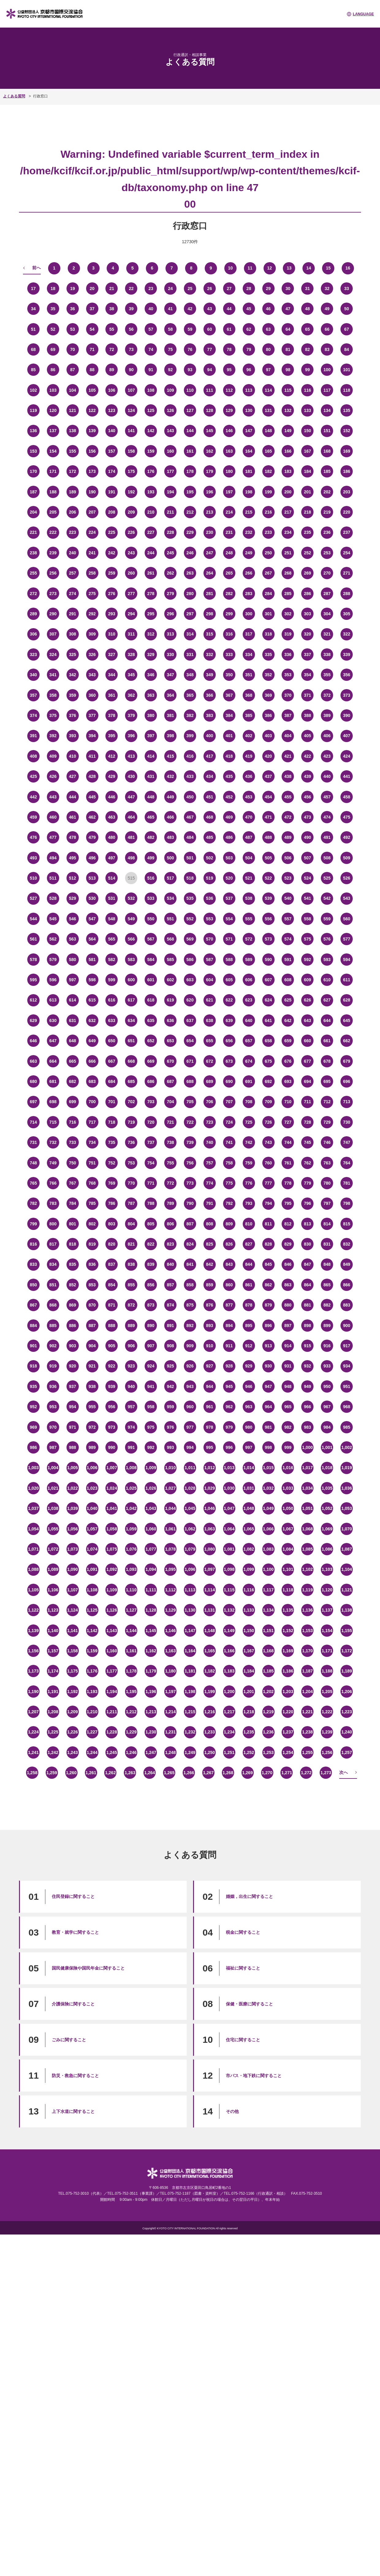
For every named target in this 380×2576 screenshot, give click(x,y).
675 (268, 1061)
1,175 (72, 1671)
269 (307, 573)
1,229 (131, 1731)
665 (72, 1061)
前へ (36, 267)
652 (150, 1040)
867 (33, 1305)
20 (92, 288)
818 (72, 1244)
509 (346, 857)
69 (53, 349)
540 (287, 898)
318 (268, 634)
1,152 (288, 1630)
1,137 (327, 1610)
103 (52, 390)
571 (229, 939)
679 (346, 1061)
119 (33, 410)
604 (209, 979)
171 (52, 471)
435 (229, 776)
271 (346, 573)
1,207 (33, 1711)
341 (52, 674)
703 (150, 1101)
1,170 (307, 1650)
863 (287, 1284)
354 (307, 674)
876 (209, 1305)
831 (327, 1244)
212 (189, 512)
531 (111, 898)
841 (189, 1264)
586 (189, 959)
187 (33, 491)
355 (327, 674)
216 (268, 512)
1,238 (307, 1731)
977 (189, 1427)
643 (307, 1020)
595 (33, 979)
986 (33, 1447)
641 (268, 1020)
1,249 (189, 1752)
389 (327, 715)
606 (248, 979)
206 (72, 512)
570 (209, 939)
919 (52, 1365)
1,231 (170, 1731)
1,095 (170, 1569)
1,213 (151, 1711)
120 (52, 410)
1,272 (306, 1772)
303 (307, 613)
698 (52, 1101)
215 (248, 512)
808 (209, 1223)
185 (327, 471)
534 (170, 898)
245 (170, 552)
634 (131, 1020)
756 (189, 1162)
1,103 (327, 1569)
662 (346, 1040)
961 (209, 1406)
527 (33, 898)
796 (307, 1203)
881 (307, 1305)
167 (307, 451)
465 (150, 817)
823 (170, 1244)
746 (327, 1142)
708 (248, 1101)
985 (346, 1427)
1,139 (33, 1630)
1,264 (149, 1772)
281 (209, 593)
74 (150, 349)
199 (268, 491)
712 (327, 1101)
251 (287, 552)
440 (327, 776)
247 (209, 552)
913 (268, 1345)
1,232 (189, 1731)
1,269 (247, 1772)
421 (287, 756)
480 (111, 837)
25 (190, 288)
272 (33, 593)
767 (72, 1183)
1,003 (33, 1467)
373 (346, 695)
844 (248, 1264)
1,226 (72, 1731)
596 (52, 979)
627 (327, 1000)
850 (33, 1284)
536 (209, 898)
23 (150, 288)
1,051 (307, 1508)
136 (33, 430)
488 (268, 837)
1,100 (268, 1569)
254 (346, 552)
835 (72, 1264)
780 (327, 1183)
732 (52, 1142)
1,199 (209, 1691)
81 (288, 349)
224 (92, 532)
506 (287, 857)
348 (189, 674)
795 (287, 1203)
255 (33, 573)
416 (189, 756)
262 (170, 573)
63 (268, 329)
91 (150, 369)
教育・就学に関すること (75, 1932)
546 (72, 918)
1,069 (327, 1528)
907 (150, 1345)
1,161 (131, 1650)
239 (52, 552)
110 (189, 390)
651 (131, 1040)
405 (307, 735)
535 (189, 898)
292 (92, 613)
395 (111, 735)
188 (52, 491)
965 (287, 1406)
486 (229, 837)
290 (52, 613)
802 (92, 1223)
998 (268, 1447)
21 (111, 288)
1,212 (131, 1711)
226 (131, 532)
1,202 (268, 1691)
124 (131, 410)
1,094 (151, 1569)
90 (131, 369)
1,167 (248, 1650)
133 (307, 410)
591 (287, 959)
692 (268, 1081)
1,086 (327, 1549)
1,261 (91, 1772)
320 (307, 634)
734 (92, 1142)
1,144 (131, 1630)
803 (111, 1223)
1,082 (248, 1549)
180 (229, 471)
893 (209, 1325)
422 (307, 756)
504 (248, 857)
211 (170, 512)
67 (346, 329)
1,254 (288, 1752)
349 (209, 674)
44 (229, 308)
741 (229, 1142)
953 (52, 1406)
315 (209, 634)
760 (268, 1162)
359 (72, 695)
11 (250, 268)
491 (327, 837)
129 (229, 410)
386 (268, 715)
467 (189, 817)
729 (327, 1122)
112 (229, 390)
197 (229, 491)
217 (287, 512)
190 (92, 491)
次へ (343, 1772)
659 (287, 1040)
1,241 (33, 1752)
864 (307, 1284)
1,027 (170, 1488)
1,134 (268, 1610)
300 (248, 613)
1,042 (131, 1508)
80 (268, 349)
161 (189, 451)
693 (287, 1081)
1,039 (72, 1508)
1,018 (327, 1467)
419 (248, 756)
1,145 (151, 1630)
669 (150, 1061)
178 (189, 471)
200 (287, 491)
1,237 (288, 1731)
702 (131, 1101)
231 (229, 532)
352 (268, 674)
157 (111, 451)
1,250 (209, 1752)
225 (111, 532)
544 (33, 918)
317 (248, 634)
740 (209, 1142)
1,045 (189, 1508)
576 (327, 939)
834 (52, 1264)
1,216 (209, 1711)
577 (346, 939)
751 (92, 1162)
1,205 (327, 1691)
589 (248, 959)
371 (307, 695)
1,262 (110, 1772)
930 (268, 1365)
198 (248, 491)
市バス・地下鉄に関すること (254, 2075)
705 (189, 1101)
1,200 (229, 1691)
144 (189, 430)
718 (111, 1122)
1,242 (53, 1752)
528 (52, 898)
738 (170, 1142)
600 (131, 979)
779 (307, 1183)
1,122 (33, 1610)
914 (287, 1345)
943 (189, 1386)
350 (229, 674)
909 (189, 1345)
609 (307, 979)
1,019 (346, 1467)
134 (327, 410)
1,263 (130, 1772)
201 (307, 491)
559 (327, 918)
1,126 (111, 1610)
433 (189, 776)
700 (92, 1101)
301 (268, 613)
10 (230, 268)
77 (209, 349)
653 (170, 1040)
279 (170, 593)
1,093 (131, 1569)
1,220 (288, 1711)
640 (248, 1020)
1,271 (286, 1772)
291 (72, 613)
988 (72, 1447)
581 (92, 959)
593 (327, 959)
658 (268, 1040)
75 (170, 349)
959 (170, 1406)
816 (33, 1244)
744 (287, 1142)
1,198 (189, 1691)
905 (111, 1345)
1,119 (307, 1589)
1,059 (131, 1528)
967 (327, 1406)
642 (287, 1020)
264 (209, 573)
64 (288, 329)
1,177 (111, 1671)
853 (92, 1284)
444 (72, 796)
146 (229, 430)
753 (131, 1162)
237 (346, 532)
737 (150, 1142)
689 (209, 1081)
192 (131, 491)
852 (72, 1284)
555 (248, 918)
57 (150, 329)
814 (327, 1223)
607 (268, 979)
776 (248, 1183)
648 (72, 1040)
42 (190, 308)
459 (33, 817)
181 (248, 471)
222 (52, 532)
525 (327, 878)
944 (209, 1386)
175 (131, 471)
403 (268, 735)
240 (72, 552)
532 (131, 898)
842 (209, 1264)
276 (111, 593)
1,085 (307, 1549)
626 (307, 1000)
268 (287, 573)
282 (229, 593)
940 (131, 1386)
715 (52, 1122)
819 (92, 1244)
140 (111, 430)
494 (52, 857)
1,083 (268, 1549)
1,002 (346, 1447)
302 (287, 613)
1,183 (229, 1671)
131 (268, 410)
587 (209, 959)
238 (33, 552)
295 (150, 613)
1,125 (92, 1610)
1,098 (229, 1569)
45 (248, 308)
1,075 (111, 1549)
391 (33, 735)
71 (92, 349)
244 (150, 552)
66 (327, 329)
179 (209, 471)
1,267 (208, 1772)
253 (327, 552)
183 (287, 471)
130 (248, 410)
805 (150, 1223)
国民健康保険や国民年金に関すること (88, 1968)
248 (229, 552)
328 (131, 654)
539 (268, 898)
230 (209, 532)
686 (150, 1081)
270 (327, 573)
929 (248, 1365)
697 (33, 1101)
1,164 (189, 1650)
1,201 (248, 1691)
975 (150, 1427)
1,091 (92, 1569)
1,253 (268, 1752)
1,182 (209, 1671)
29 (268, 288)
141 (131, 430)
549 (131, 918)
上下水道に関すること (73, 2111)
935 (33, 1386)
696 (346, 1081)
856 (150, 1284)
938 (92, 1386)
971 (72, 1427)
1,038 (53, 1508)
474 (327, 817)
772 (170, 1183)
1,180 (170, 1671)
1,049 (268, 1508)
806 (170, 1223)
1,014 (248, 1467)
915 (307, 1345)
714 (33, 1122)
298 (209, 613)
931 (287, 1365)
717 (92, 1122)
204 (33, 512)
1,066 (268, 1528)
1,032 (268, 1488)
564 (92, 939)
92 (170, 369)
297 (189, 613)
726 (268, 1122)
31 (307, 288)
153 (33, 451)
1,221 (307, 1711)
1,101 (288, 1569)
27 (229, 288)
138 (72, 430)
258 (92, 573)
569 (189, 939)
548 (111, 918)
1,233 (209, 1731)
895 (248, 1325)
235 (307, 532)
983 (307, 1427)
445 (92, 796)
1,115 (229, 1589)
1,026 (151, 1488)
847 (307, 1264)
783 (52, 1203)
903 (72, 1345)
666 (92, 1061)
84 (346, 349)
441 (346, 776)
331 (189, 654)
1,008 (131, 1467)
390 (346, 715)
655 (209, 1040)
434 (209, 776)
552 (189, 918)
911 (229, 1345)
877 (229, 1305)
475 (346, 817)
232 (248, 532)
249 (248, 552)
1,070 (346, 1528)
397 (150, 735)
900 (346, 1325)
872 (131, 1305)
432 (170, 776)
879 (268, 1305)
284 (268, 593)
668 (131, 1061)
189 (72, 491)
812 (287, 1223)
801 (72, 1223)
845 (268, 1264)
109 (170, 390)
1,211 (111, 1711)
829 (287, 1244)
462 (92, 817)
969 (33, 1427)
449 (170, 796)
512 (72, 878)
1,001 (327, 1447)
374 (33, 715)
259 (111, 573)
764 (346, 1162)
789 (170, 1203)
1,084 (288, 1549)
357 (33, 695)
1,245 (111, 1752)
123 (111, 410)
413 (131, 756)
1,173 (33, 1671)
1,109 (111, 1589)
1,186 (288, 1671)
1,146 (170, 1630)
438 (287, 776)
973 (111, 1427)
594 (346, 959)
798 (346, 1203)
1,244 (92, 1752)
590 (268, 959)
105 (92, 390)
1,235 (248, 1731)
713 (346, 1101)
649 (92, 1040)
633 (111, 1020)
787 (131, 1203)
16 (347, 268)
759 (248, 1162)
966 (307, 1406)
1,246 (131, 1752)
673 (229, 1061)
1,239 (327, 1731)
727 (287, 1122)
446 (111, 796)
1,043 (151, 1508)
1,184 (248, 1671)
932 (307, 1365)
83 (327, 349)
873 (150, 1305)
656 (229, 1040)
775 (229, 1183)
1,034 (307, 1488)
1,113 (189, 1589)
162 (209, 451)
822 (150, 1244)
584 (150, 959)
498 (131, 857)
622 (229, 1000)
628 (346, 1000)
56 (131, 329)
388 (307, 715)
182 (268, 471)
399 (189, 735)
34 (33, 308)
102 (33, 390)
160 (170, 451)
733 (72, 1142)
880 (287, 1305)
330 (170, 654)
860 (229, 1284)
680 (33, 1081)
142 (150, 430)
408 (33, 756)
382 (189, 715)
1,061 (170, 1528)
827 (248, 1244)
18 (53, 288)
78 (229, 349)
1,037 (33, 1508)
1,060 (151, 1528)
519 (209, 878)
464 (131, 817)
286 (307, 593)
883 (346, 1305)
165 (268, 451)
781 (346, 1183)
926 (189, 1365)
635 (150, 1020)
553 (209, 918)
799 (33, 1223)
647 (52, 1040)
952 (33, 1406)
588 (229, 959)
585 (170, 959)
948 (287, 1386)
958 (150, 1406)
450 (189, 796)
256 (52, 573)
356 (346, 674)
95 (229, 369)
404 (287, 735)
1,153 (307, 1630)
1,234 (229, 1731)
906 (131, 1345)
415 (170, 756)
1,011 (189, 1467)
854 (111, 1284)
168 (327, 451)
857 (170, 1284)
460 (52, 817)
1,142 (92, 1630)
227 (150, 532)
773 (189, 1183)
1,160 (111, 1650)
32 (327, 288)
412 (111, 756)
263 (189, 573)
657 (248, 1040)
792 (229, 1203)
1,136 (307, 1610)
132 (287, 410)
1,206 (346, 1691)
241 (92, 552)
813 (307, 1223)
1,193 (92, 1691)
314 (189, 634)
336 (287, 654)
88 (92, 369)
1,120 (327, 1589)
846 (287, 1264)
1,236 (268, 1731)
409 (52, 756)
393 (72, 735)
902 (52, 1345)
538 (248, 898)
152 (346, 430)
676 (287, 1061)
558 (307, 918)
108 (150, 390)
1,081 (229, 1549)
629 (33, 1020)
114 (268, 390)
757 (209, 1162)
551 (170, 918)
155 (72, 451)
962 (229, 1406)
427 (72, 776)
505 (268, 857)
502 (209, 857)
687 (170, 1081)
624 (268, 1000)
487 (248, 837)
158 (131, 451)
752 (111, 1162)
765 (33, 1183)
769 (111, 1183)
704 (170, 1101)
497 (111, 857)
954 (72, 1406)
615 (92, 1000)
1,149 (229, 1630)
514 (111, 878)
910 (209, 1345)
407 (346, 735)
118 (346, 390)
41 (170, 308)
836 (92, 1264)
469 (229, 817)
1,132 (229, 1610)
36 (72, 308)
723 (209, 1122)
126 (170, 410)
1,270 (267, 1772)
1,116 (248, 1589)
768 (92, 1183)
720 (150, 1122)
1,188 (327, 1671)
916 (327, 1345)
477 (52, 837)
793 (248, 1203)
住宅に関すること (243, 2039)
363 (150, 695)
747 (346, 1142)
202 (327, 491)
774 (209, 1183)
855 (131, 1284)
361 (111, 695)
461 (72, 817)
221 (33, 532)
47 (288, 308)
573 (268, 939)
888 (111, 1325)
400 (209, 735)
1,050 (288, 1508)
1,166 (229, 1650)
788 (150, 1203)
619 (170, 1000)
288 (346, 593)
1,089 (53, 1569)
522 (268, 878)
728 (307, 1122)
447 (131, 796)
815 (346, 1223)
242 (111, 552)
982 (287, 1427)
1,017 (307, 1467)
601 (150, 979)
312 (150, 634)
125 (150, 410)
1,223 (346, 1711)
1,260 (71, 1772)
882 (327, 1305)
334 (248, 654)
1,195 (131, 1691)
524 (307, 878)
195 (189, 491)
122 (92, 410)
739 (189, 1142)
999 (287, 1447)
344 (111, 674)
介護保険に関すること (73, 2003)
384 (229, 715)
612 (33, 1000)
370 (287, 695)
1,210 (92, 1711)
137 (52, 430)
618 (150, 1000)
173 (92, 471)
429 (111, 776)
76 (190, 349)
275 (92, 593)
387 (287, 715)
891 (170, 1325)
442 (33, 796)
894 (229, 1325)
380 (150, 715)
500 (170, 857)
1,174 (53, 1671)
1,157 (53, 1650)
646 (33, 1040)
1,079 (189, 1549)
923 (131, 1365)
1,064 (229, 1528)
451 (209, 796)
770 (131, 1183)
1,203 (288, 1691)
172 (72, 471)
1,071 (33, 1549)
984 (327, 1427)
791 (209, 1203)
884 (33, 1325)
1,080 (209, 1549)
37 (92, 308)
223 (72, 532)
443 (52, 796)
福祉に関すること (243, 1968)
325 (72, 654)
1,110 (131, 1589)
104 (72, 390)
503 (229, 857)
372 (327, 695)
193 (150, 491)
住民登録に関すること (73, 1896)
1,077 (151, 1549)
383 (209, 715)
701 (111, 1101)
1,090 (72, 1569)
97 (268, 369)
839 (150, 1264)
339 (346, 654)
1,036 (346, 1488)
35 (53, 308)
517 (170, 878)
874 (170, 1305)
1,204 (307, 1691)
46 (268, 308)
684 (111, 1081)
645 (346, 1020)
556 (268, 918)
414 (150, 756)
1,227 (92, 1731)
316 (229, 634)
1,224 (33, 1731)
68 (33, 349)
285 (287, 593)
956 (111, 1406)
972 (92, 1427)
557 (287, 918)
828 (268, 1244)
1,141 (72, 1630)
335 (268, 654)
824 (189, 1244)
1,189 (346, 1671)
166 (287, 451)
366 (209, 695)
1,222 (327, 1711)
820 (111, 1244)
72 (111, 349)
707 (229, 1101)
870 (92, 1305)
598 (92, 979)
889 (131, 1325)
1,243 (72, 1752)
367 (229, 695)
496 (92, 857)
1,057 (92, 1528)
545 (52, 918)
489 (287, 837)
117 (327, 390)
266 (248, 573)
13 (289, 268)
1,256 (327, 1752)
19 (72, 288)
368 (248, 695)
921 (92, 1365)
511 (52, 878)
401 (229, 735)
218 (307, 512)
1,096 (189, 1569)
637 (189, 1020)
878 (248, 1305)
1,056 (72, 1528)
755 (170, 1162)
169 (346, 451)
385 (248, 715)
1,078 (170, 1549)
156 (92, 451)
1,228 (111, 1731)
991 (131, 1447)
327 (111, 654)
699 (72, 1101)
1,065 (248, 1528)
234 (287, 532)
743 (268, 1142)
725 (248, 1122)
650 (111, 1040)
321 (327, 634)
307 (52, 634)
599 (111, 979)
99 (307, 369)
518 (189, 878)
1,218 (248, 1711)
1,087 (346, 1549)
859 (209, 1284)
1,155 (346, 1630)
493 (33, 857)
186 (346, 471)
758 (229, 1162)
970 (52, 1427)
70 (72, 349)
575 (307, 939)
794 (268, 1203)
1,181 (189, 1671)
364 (170, 695)
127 (189, 410)
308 (72, 634)
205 (52, 512)
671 (189, 1061)
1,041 (111, 1508)
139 (92, 430)
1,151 (268, 1630)
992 (150, 1447)
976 (170, 1427)
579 (52, 959)
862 (268, 1284)
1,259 (51, 1772)
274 (72, 593)
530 (92, 898)
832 (346, 1244)
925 (170, 1365)
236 (327, 532)
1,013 (229, 1467)
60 (209, 329)
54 (92, 329)
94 (209, 369)
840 (170, 1264)
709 (268, 1101)
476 (33, 837)
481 (131, 837)
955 (92, 1406)
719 (131, 1122)
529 (72, 898)
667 (111, 1061)
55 (111, 329)
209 (131, 512)
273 (52, 593)
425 (33, 776)
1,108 (92, 1589)
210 (150, 512)
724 (229, 1122)
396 (131, 735)
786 (111, 1203)
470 (248, 817)
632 (92, 1020)
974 (131, 1427)
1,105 (33, 1589)
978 (209, 1427)
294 (131, 613)
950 (327, 1386)
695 (327, 1081)
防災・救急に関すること (75, 2075)
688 (189, 1081)
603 (189, 979)
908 (170, 1345)
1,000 (307, 1447)
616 (111, 1000)
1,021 (53, 1488)
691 (248, 1081)
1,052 (327, 1508)
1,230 (151, 1731)
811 (268, 1223)
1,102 (307, 1569)
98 (288, 369)
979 (229, 1427)
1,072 (53, 1549)
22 (131, 288)
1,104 (346, 1569)
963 (248, 1406)
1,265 (169, 1772)
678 (327, 1061)
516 (150, 878)
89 (111, 369)
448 (150, 796)
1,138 (346, 1610)
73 (131, 349)
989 (92, 1447)
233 (268, 532)
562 (52, 939)
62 (248, 329)
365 (189, 695)
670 (170, 1061)
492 (346, 837)
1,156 (33, 1650)
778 (287, 1183)
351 (248, 674)
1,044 (170, 1508)
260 (131, 573)
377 (92, 715)
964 (268, 1406)
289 (33, 613)
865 (327, 1284)
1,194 (111, 1691)
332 (209, 654)
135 (346, 410)
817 (52, 1244)
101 (346, 369)
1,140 (53, 1630)
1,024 (111, 1488)
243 (131, 552)
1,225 (53, 1731)
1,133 (248, 1610)
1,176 (92, 1671)
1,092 (111, 1569)
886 (72, 1325)
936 (52, 1386)
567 (150, 939)
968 (346, 1406)
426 (52, 776)
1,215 (189, 1711)
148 (268, 430)
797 (327, 1203)
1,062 (189, 1528)
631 (72, 1020)
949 (307, 1386)
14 (308, 268)
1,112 (170, 1589)
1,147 (189, 1630)
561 (33, 939)
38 (111, 308)
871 (111, 1305)
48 (307, 308)
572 (248, 939)
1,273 (326, 1772)
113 (248, 390)
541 (307, 898)
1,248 (170, 1752)
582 (111, 959)
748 (33, 1162)
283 (248, 593)
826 (229, 1244)
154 (52, 451)
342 (72, 674)
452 (229, 796)
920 (72, 1365)
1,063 (209, 1528)
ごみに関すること (69, 2039)
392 (52, 735)
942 (170, 1386)
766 (52, 1183)
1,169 (288, 1650)
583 (131, 959)
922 (111, 1365)
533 (150, 898)
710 (287, 1101)
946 (248, 1386)
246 (189, 552)
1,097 (209, 1569)
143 (170, 430)
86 (53, 369)
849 (346, 1264)
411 (92, 756)
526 (346, 878)
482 (150, 837)
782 (33, 1203)
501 (189, 857)
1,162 (151, 1650)
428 (92, 776)
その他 (232, 2111)
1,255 (307, 1752)
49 (327, 308)
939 (111, 1386)
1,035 (327, 1488)
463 (111, 817)
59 (190, 329)
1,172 (346, 1650)
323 (33, 654)
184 (307, 471)
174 (111, 471)
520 (229, 878)
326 (92, 654)
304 (327, 613)
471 (268, 817)
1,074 (92, 1549)
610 (327, 979)
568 (170, 939)
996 (229, 1447)
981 (268, 1427)
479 (92, 837)
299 (229, 613)
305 (346, 613)
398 (170, 735)
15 (328, 268)
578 (33, 959)
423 (327, 756)
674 (248, 1061)
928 (229, 1365)
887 (92, 1325)
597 (72, 979)
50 (346, 308)
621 (209, 1000)
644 (327, 1020)
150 (307, 430)
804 (131, 1223)
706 (209, 1101)
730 (346, 1122)
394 (92, 735)
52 (53, 329)
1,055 (53, 1528)
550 (150, 918)
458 (346, 796)
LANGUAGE (363, 14)
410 (72, 756)
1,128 (151, 1610)
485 (209, 837)
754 (150, 1162)
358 (52, 695)
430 (131, 776)
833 (33, 1264)
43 (209, 308)
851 (52, 1284)
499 (150, 857)
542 (327, 898)
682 (72, 1081)
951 (346, 1386)
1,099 (248, 1569)
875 (189, 1305)
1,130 (189, 1610)
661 (327, 1040)
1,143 (111, 1630)
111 (209, 390)
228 (170, 532)
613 (52, 1000)
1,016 (288, 1467)
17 (33, 288)
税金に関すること (243, 1932)
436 (248, 776)
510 (33, 878)
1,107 (72, 1589)
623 (248, 1000)
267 (268, 573)
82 (307, 349)
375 (52, 715)
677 (307, 1061)
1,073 (72, 1549)
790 (189, 1203)
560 (346, 918)
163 (229, 451)
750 (72, 1162)
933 (327, 1365)
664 (52, 1061)
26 (209, 288)
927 (209, 1365)
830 (307, 1244)
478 (72, 837)
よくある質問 (14, 96)
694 (307, 1081)
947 (268, 1386)
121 (72, 410)
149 (287, 430)
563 (72, 939)
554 (229, 918)
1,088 (33, 1569)
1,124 (72, 1610)
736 (131, 1142)
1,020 (33, 1488)
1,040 (92, 1508)
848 (327, 1264)
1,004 (53, 1467)
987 (52, 1447)
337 (307, 654)
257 (72, 573)
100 (327, 369)
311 (131, 634)
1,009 (151, 1467)
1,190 (33, 1691)
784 (72, 1203)
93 (190, 369)
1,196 (151, 1691)
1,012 (209, 1467)
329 (150, 654)
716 (72, 1122)
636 (170, 1020)
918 (33, 1365)
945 (229, 1386)
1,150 (248, 1630)
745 (307, 1142)
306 (33, 634)
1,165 (209, 1650)
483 (170, 837)
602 (170, 979)
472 (287, 817)
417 (209, 756)
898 (307, 1325)
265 (229, 573)
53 (72, 329)
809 (229, 1223)
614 (72, 1000)
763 (327, 1162)
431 (150, 776)
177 (170, 471)
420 (268, 756)
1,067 (288, 1528)
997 (248, 1447)
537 (229, 898)
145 (209, 430)
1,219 (268, 1711)
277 (131, 593)
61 (229, 329)
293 (111, 613)
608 (287, 979)
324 (52, 654)
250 (268, 552)
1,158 (72, 1650)
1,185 (268, 1671)
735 (111, 1142)
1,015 (268, 1467)
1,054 (33, 1528)
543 (346, 898)
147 (248, 430)
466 (170, 817)
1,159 (92, 1650)
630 (52, 1020)
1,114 (209, 1589)
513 (92, 878)
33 (346, 288)
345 (131, 674)
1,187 (307, 1671)
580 (72, 959)
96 (248, 369)
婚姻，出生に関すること (249, 1896)
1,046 (209, 1508)
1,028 (189, 1488)
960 (189, 1406)
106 (111, 390)
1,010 (170, 1467)
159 (150, 451)
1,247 (151, 1752)
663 (33, 1061)
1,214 (170, 1711)
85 (33, 369)
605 (229, 979)
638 (209, 1020)
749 (52, 1162)
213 (209, 512)
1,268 (227, 1772)
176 (150, 471)
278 (150, 593)
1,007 (111, 1467)
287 (327, 593)
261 (150, 573)
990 (111, 1447)
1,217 (229, 1711)
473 (307, 817)
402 (248, 735)
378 (111, 715)
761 (287, 1162)
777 (268, 1183)
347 (170, 674)
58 (170, 329)
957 (131, 1406)
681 (52, 1081)
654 (189, 1040)
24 (170, 288)
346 (150, 674)
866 (346, 1284)
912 (248, 1345)
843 (229, 1264)
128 (209, 410)
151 (327, 430)
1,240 (346, 1731)
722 (189, 1122)
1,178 (131, 1671)
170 (33, 471)
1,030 (229, 1488)
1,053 (346, 1508)
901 (33, 1345)
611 (346, 979)
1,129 (170, 1610)
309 (92, 634)
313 (170, 634)
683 (92, 1081)
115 (287, 390)
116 (307, 390)
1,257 (346, 1752)
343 (92, 674)
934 (346, 1365)
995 (209, 1447)
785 (92, 1203)
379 (131, 715)
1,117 (268, 1589)
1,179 (151, 1671)
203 (346, 491)
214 (229, 512)
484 (189, 837)
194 (170, 491)
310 (111, 634)
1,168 (268, 1650)
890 (150, 1325)
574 (287, 939)
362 (131, 695)
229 (189, 532)
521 (248, 878)
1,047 (229, 1508)
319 (287, 634)
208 (111, 512)
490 (307, 837)
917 (346, 1345)
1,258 (32, 1772)
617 (131, 1000)
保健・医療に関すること (249, 2003)
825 (209, 1244)
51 (33, 329)
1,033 (288, 1488)
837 (111, 1264)
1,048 (248, 1508)
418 (229, 756)
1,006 (92, 1467)
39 (131, 308)
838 (131, 1264)
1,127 (131, 1610)
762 (307, 1162)
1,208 (53, 1711)
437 (268, 776)
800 (52, 1223)
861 (248, 1284)
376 (72, 715)
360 (92, 695)
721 (170, 1122)
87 (72, 369)
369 (268, 695)
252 (307, 552)
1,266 (188, 1772)
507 (307, 857)
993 (170, 1447)
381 (170, 715)
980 (248, 1427)
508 (327, 857)
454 (268, 796)
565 (111, 939)
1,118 (288, 1589)
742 (248, 1142)
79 (248, 349)
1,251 (229, 1752)
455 (287, 796)
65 (307, 329)
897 (287, 1325)
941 (150, 1386)
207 (92, 512)
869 (72, 1305)
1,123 (53, 1610)
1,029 (209, 1488)
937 (72, 1386)
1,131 (209, 1610)
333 (229, 654)
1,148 (209, 1630)
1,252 (248, 1752)
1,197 (170, 1691)
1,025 (131, 1488)
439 (307, 776)
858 (189, 1284)
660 (307, 1040)
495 (72, 857)
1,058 (111, 1528)
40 (150, 308)
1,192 (72, 1691)
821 (131, 1244)
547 (92, 918)
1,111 (151, 1589)
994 (189, 1447)
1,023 (92, 1488)
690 (229, 1081)
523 (287, 878)
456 (307, 796)
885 (52, 1325)
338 (327, 654)
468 (209, 817)
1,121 (346, 1589)
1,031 (248, 1488)
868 (52, 1305)
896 (268, 1325)
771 (150, 1183)
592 (307, 959)
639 (229, 1020)
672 (209, 1061)
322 (346, 634)
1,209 (72, 1711)
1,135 (288, 1610)
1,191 (53, 1691)
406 (327, 735)
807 (189, 1223)
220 (346, 512)
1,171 (327, 1650)
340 (33, 674)
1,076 (131, 1549)
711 (307, 1101)
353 (287, 674)
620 (189, 1000)
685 (131, 1081)
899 (327, 1325)
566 (131, 939)
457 (327, 796)
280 (189, 593)
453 (248, 796)
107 (131, 390)
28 (248, 288)
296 (170, 613)
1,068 (307, 1528)
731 (33, 1142)
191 (111, 491)
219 (327, 512)
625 (287, 1000)
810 (248, 1223)
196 (209, 491)
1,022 (72, 1488)
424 (346, 756)
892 (189, 1325)
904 (92, 1345)
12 (269, 268)
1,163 (170, 1650)
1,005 (72, 1467)
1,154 (327, 1630)
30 (288, 288)
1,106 (53, 1589)
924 (150, 1365)
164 (248, 451)
